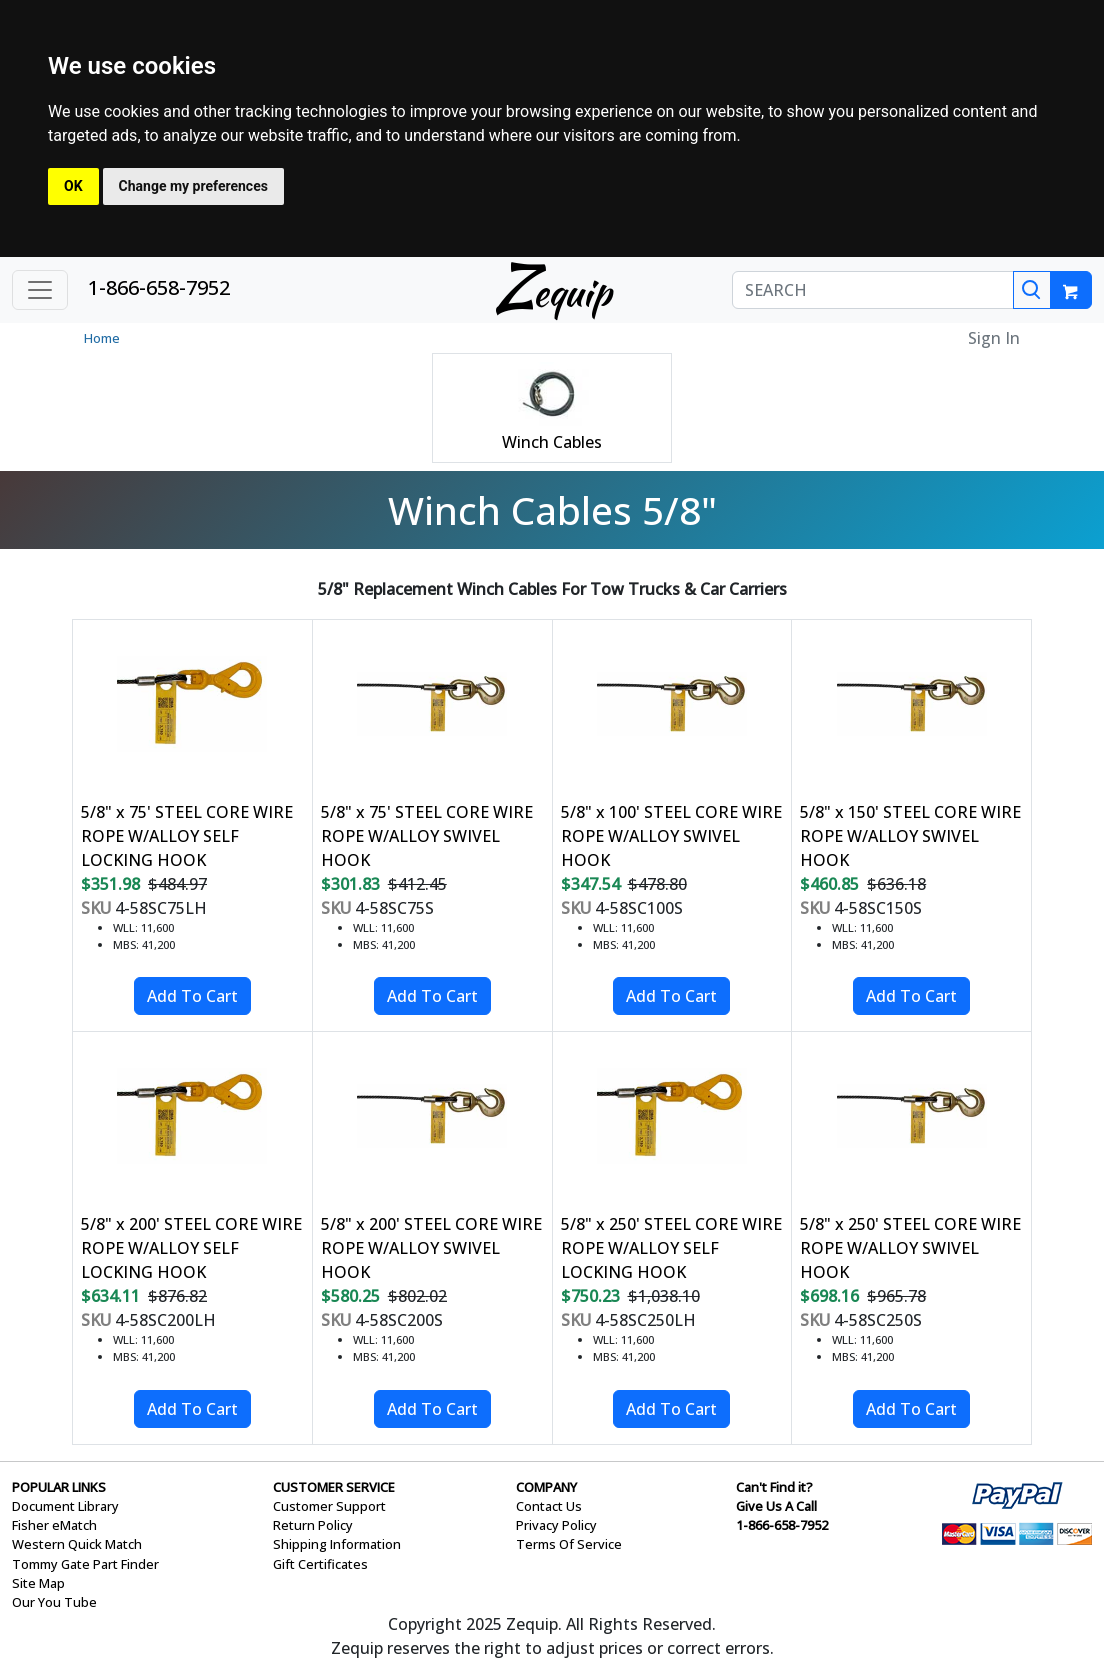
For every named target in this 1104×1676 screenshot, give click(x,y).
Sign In (994, 338)
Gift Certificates (320, 1564)
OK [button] (73, 186)
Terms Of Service (569, 1544)
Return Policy (313, 1525)
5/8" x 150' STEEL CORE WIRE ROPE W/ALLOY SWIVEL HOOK (910, 836)
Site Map (38, 1583)
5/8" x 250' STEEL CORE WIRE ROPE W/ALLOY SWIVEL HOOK (910, 1248)
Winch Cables (552, 442)
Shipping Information (337, 1544)
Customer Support (329, 1506)
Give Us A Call (776, 1506)
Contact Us (549, 1506)
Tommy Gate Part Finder (85, 1564)
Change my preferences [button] (193, 186)
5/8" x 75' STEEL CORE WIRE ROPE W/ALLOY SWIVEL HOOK (427, 836)
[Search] (1032, 290)
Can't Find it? (774, 1487)
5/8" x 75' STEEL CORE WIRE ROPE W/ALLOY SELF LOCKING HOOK (187, 836)
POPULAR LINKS (59, 1487)
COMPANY (546, 1487)
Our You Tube (54, 1602)
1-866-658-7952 (159, 287)
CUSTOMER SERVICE (334, 1487)
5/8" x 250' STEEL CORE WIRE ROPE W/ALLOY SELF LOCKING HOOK (671, 1248)
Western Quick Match (77, 1544)
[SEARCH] (873, 290)
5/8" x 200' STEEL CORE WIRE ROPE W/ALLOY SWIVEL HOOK (431, 1248)
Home (102, 338)
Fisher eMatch (54, 1525)
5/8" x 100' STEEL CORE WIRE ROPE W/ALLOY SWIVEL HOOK (671, 836)
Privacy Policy (556, 1525)
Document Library (65, 1506)
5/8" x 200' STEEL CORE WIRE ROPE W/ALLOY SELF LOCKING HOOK (191, 1248)
